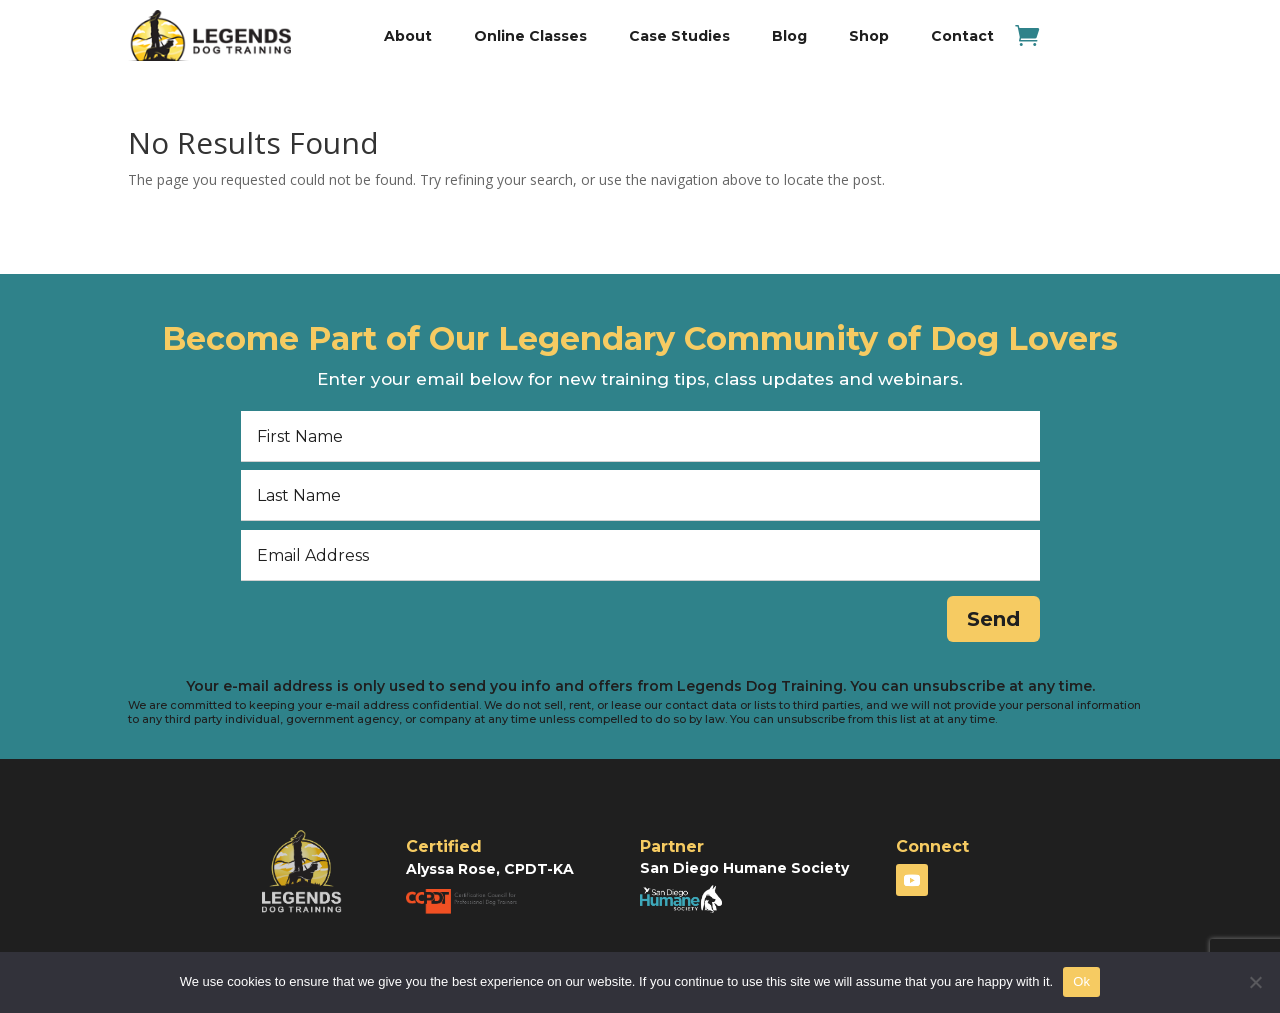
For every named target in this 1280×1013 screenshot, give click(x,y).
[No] (1255, 982)
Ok (1081, 981)
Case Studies (679, 36)
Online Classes (530, 36)
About (408, 36)
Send (988, 621)
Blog (789, 36)
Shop (869, 36)
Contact (962, 36)
